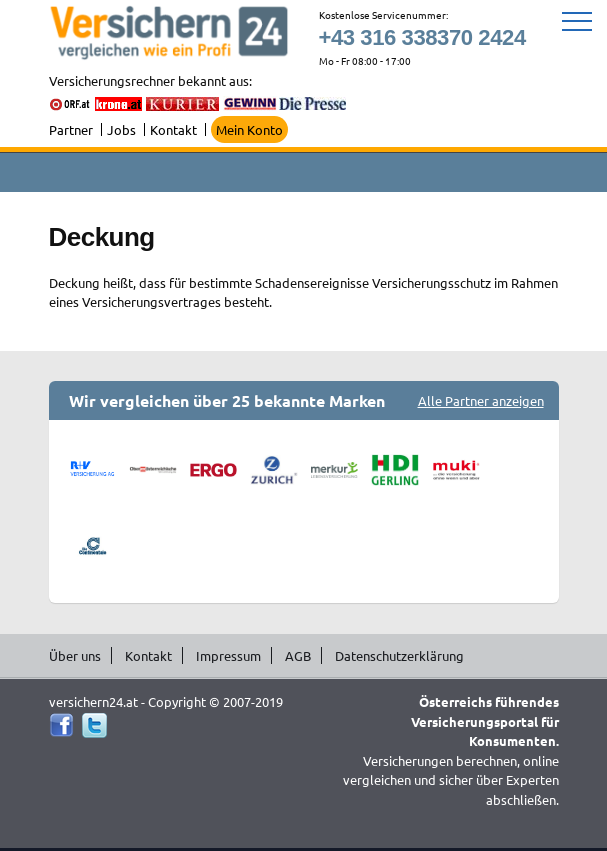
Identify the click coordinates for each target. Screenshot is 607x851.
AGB (298, 655)
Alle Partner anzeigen (481, 400)
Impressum (228, 655)
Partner (71, 129)
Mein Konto (249, 129)
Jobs (121, 129)
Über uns (75, 655)
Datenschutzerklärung (399, 655)
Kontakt (173, 129)
